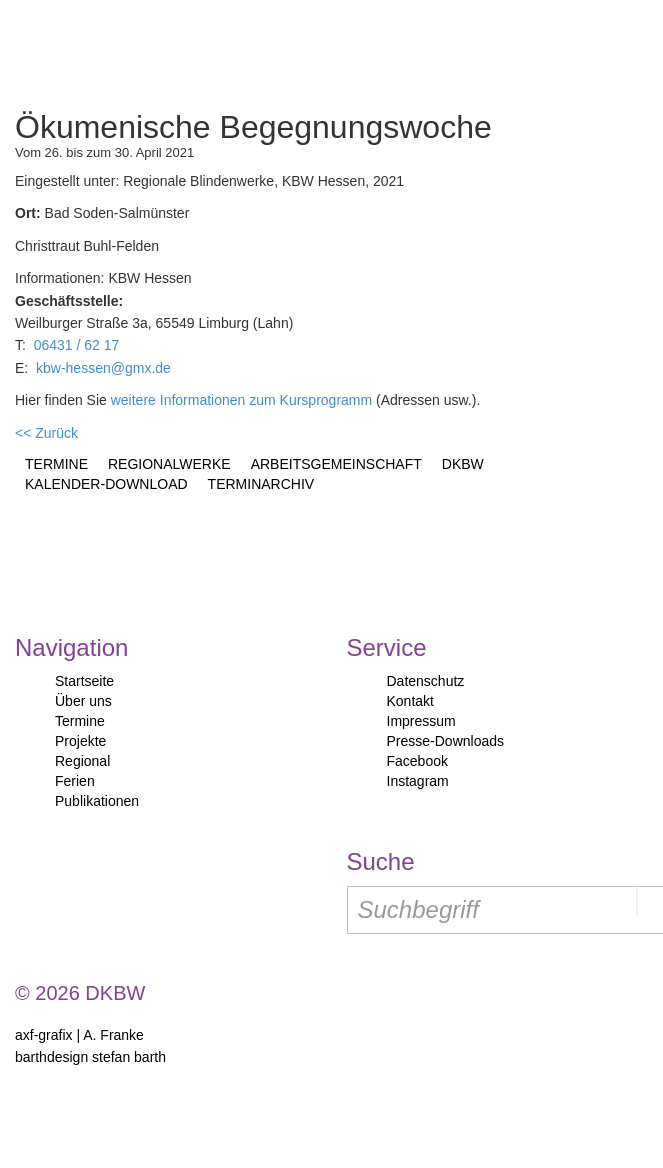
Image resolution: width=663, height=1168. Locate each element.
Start (102, 50)
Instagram (418, 781)
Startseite (84, 681)
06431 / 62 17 (77, 345)
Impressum (421, 721)
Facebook (417, 761)
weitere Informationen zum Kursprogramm (241, 400)
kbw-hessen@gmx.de (103, 368)
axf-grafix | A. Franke (79, 1035)
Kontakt (410, 701)
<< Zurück (46, 433)
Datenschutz (426, 681)
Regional (82, 761)
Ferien (75, 781)
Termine (80, 721)
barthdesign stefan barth (90, 1057)
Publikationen (97, 801)
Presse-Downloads (446, 741)
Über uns (83, 701)
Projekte (80, 741)
